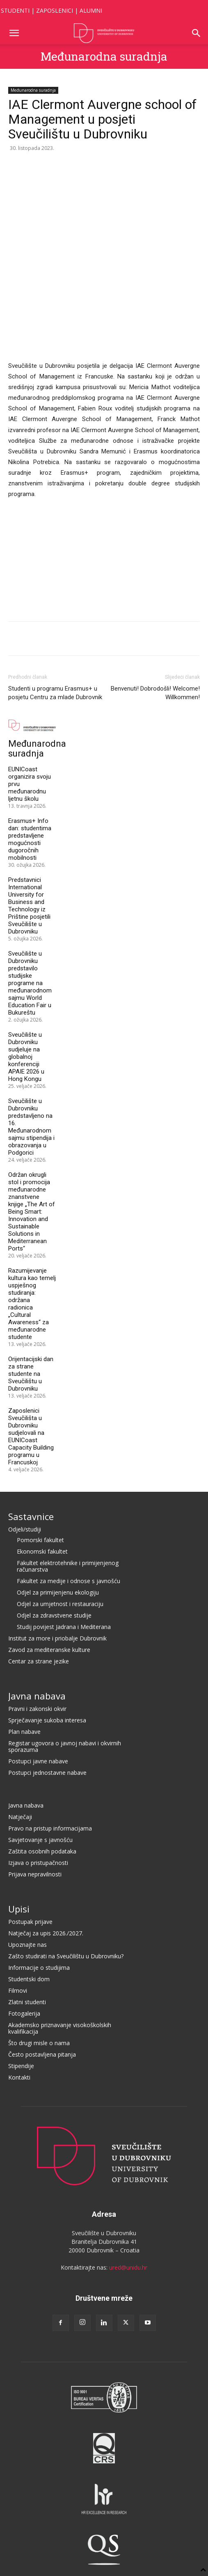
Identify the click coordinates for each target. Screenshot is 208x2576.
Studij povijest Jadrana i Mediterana (64, 1495)
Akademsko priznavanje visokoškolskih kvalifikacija (59, 1897)
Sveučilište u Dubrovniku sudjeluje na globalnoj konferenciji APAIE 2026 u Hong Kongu (26, 925)
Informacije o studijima (39, 1836)
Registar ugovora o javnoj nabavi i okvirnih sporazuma (64, 1615)
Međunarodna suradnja (104, 56)
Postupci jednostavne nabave (47, 1641)
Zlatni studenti (27, 1870)
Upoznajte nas (27, 1813)
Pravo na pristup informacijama (50, 1697)
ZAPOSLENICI (54, 10)
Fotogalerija (24, 1882)
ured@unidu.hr (128, 2136)
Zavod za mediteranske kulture (49, 1518)
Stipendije (21, 1934)
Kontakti (19, 1946)
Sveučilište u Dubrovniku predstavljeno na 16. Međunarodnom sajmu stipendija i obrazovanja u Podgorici (31, 995)
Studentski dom (29, 1847)
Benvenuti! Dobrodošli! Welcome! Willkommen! (155, 561)
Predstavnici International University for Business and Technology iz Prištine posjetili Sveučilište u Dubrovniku (29, 774)
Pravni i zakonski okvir (37, 1577)
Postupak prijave (30, 1790)
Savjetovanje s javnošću (40, 1708)
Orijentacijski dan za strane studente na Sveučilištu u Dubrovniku (30, 1242)
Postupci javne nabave (38, 1630)
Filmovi (17, 1859)
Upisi (19, 1777)
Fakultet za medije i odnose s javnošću (68, 1449)
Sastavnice (31, 1385)
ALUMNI (91, 10)
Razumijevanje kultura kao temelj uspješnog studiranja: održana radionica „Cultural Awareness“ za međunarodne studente (32, 1172)
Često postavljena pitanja (42, 1923)
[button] (14, 33)
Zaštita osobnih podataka (42, 1720)
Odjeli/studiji (24, 1398)
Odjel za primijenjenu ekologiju (58, 1461)
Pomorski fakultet (40, 1408)
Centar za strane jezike (38, 1530)
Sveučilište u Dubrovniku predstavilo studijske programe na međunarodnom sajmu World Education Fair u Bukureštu (30, 851)
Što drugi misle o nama (39, 1911)
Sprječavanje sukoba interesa (47, 1589)
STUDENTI (15, 10)
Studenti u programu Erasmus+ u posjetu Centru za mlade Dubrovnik (55, 561)
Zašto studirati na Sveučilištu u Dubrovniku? (65, 1824)
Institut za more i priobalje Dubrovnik (57, 1507)
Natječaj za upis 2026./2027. (45, 1802)
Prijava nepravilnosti (35, 1743)
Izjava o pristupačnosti (38, 1731)
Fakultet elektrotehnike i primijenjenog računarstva (68, 1434)
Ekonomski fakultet (42, 1420)
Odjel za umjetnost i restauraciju (60, 1472)
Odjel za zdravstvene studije (54, 1484)
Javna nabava (37, 1564)
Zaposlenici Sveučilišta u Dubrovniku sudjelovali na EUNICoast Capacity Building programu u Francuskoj (31, 1305)
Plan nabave (24, 1600)
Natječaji (20, 1685)
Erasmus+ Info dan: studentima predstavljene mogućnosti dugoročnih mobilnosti (29, 708)
